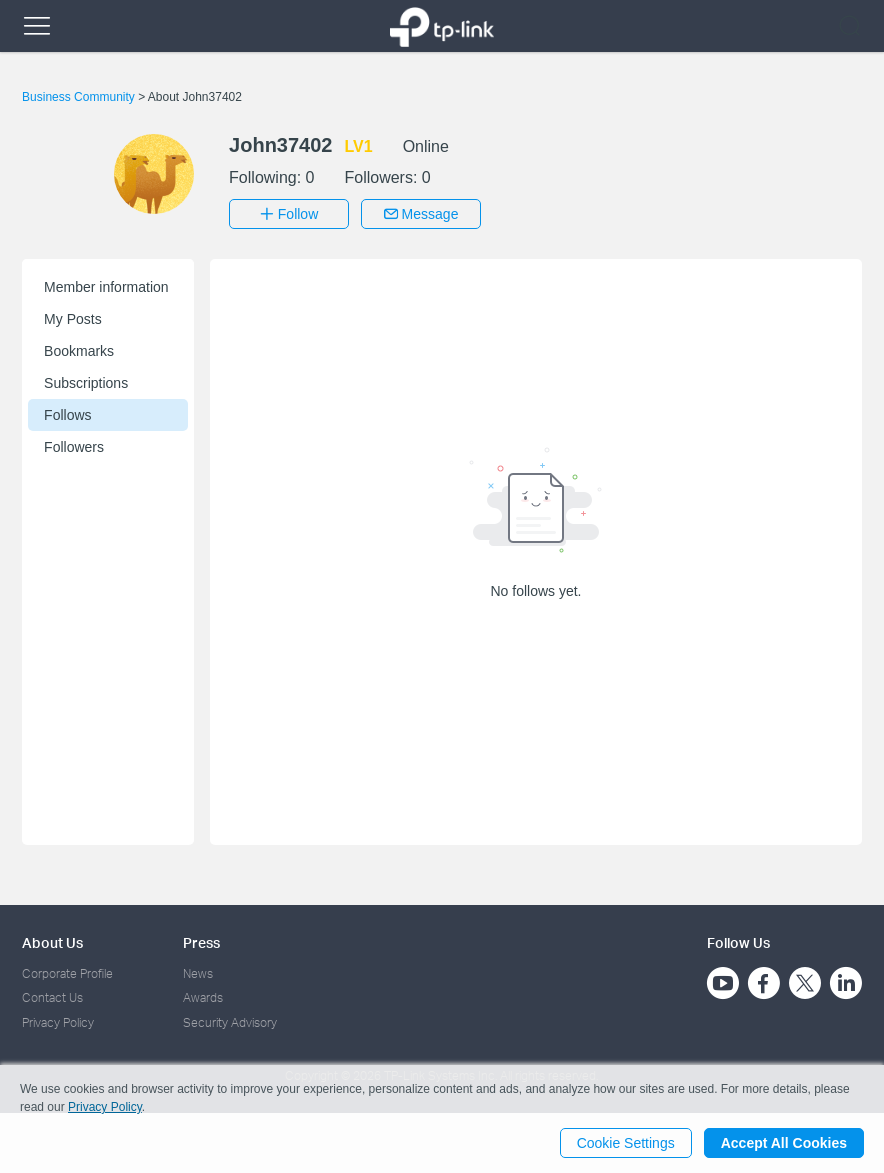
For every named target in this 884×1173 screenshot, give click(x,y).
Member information (106, 287)
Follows (67, 415)
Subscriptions (86, 383)
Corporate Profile (67, 973)
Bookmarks (79, 351)
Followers (74, 447)
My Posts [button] (73, 319)
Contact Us (52, 997)
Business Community (80, 97)
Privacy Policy (58, 1022)
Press (201, 942)
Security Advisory (230, 1022)
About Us (52, 942)
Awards (203, 997)
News (198, 973)
